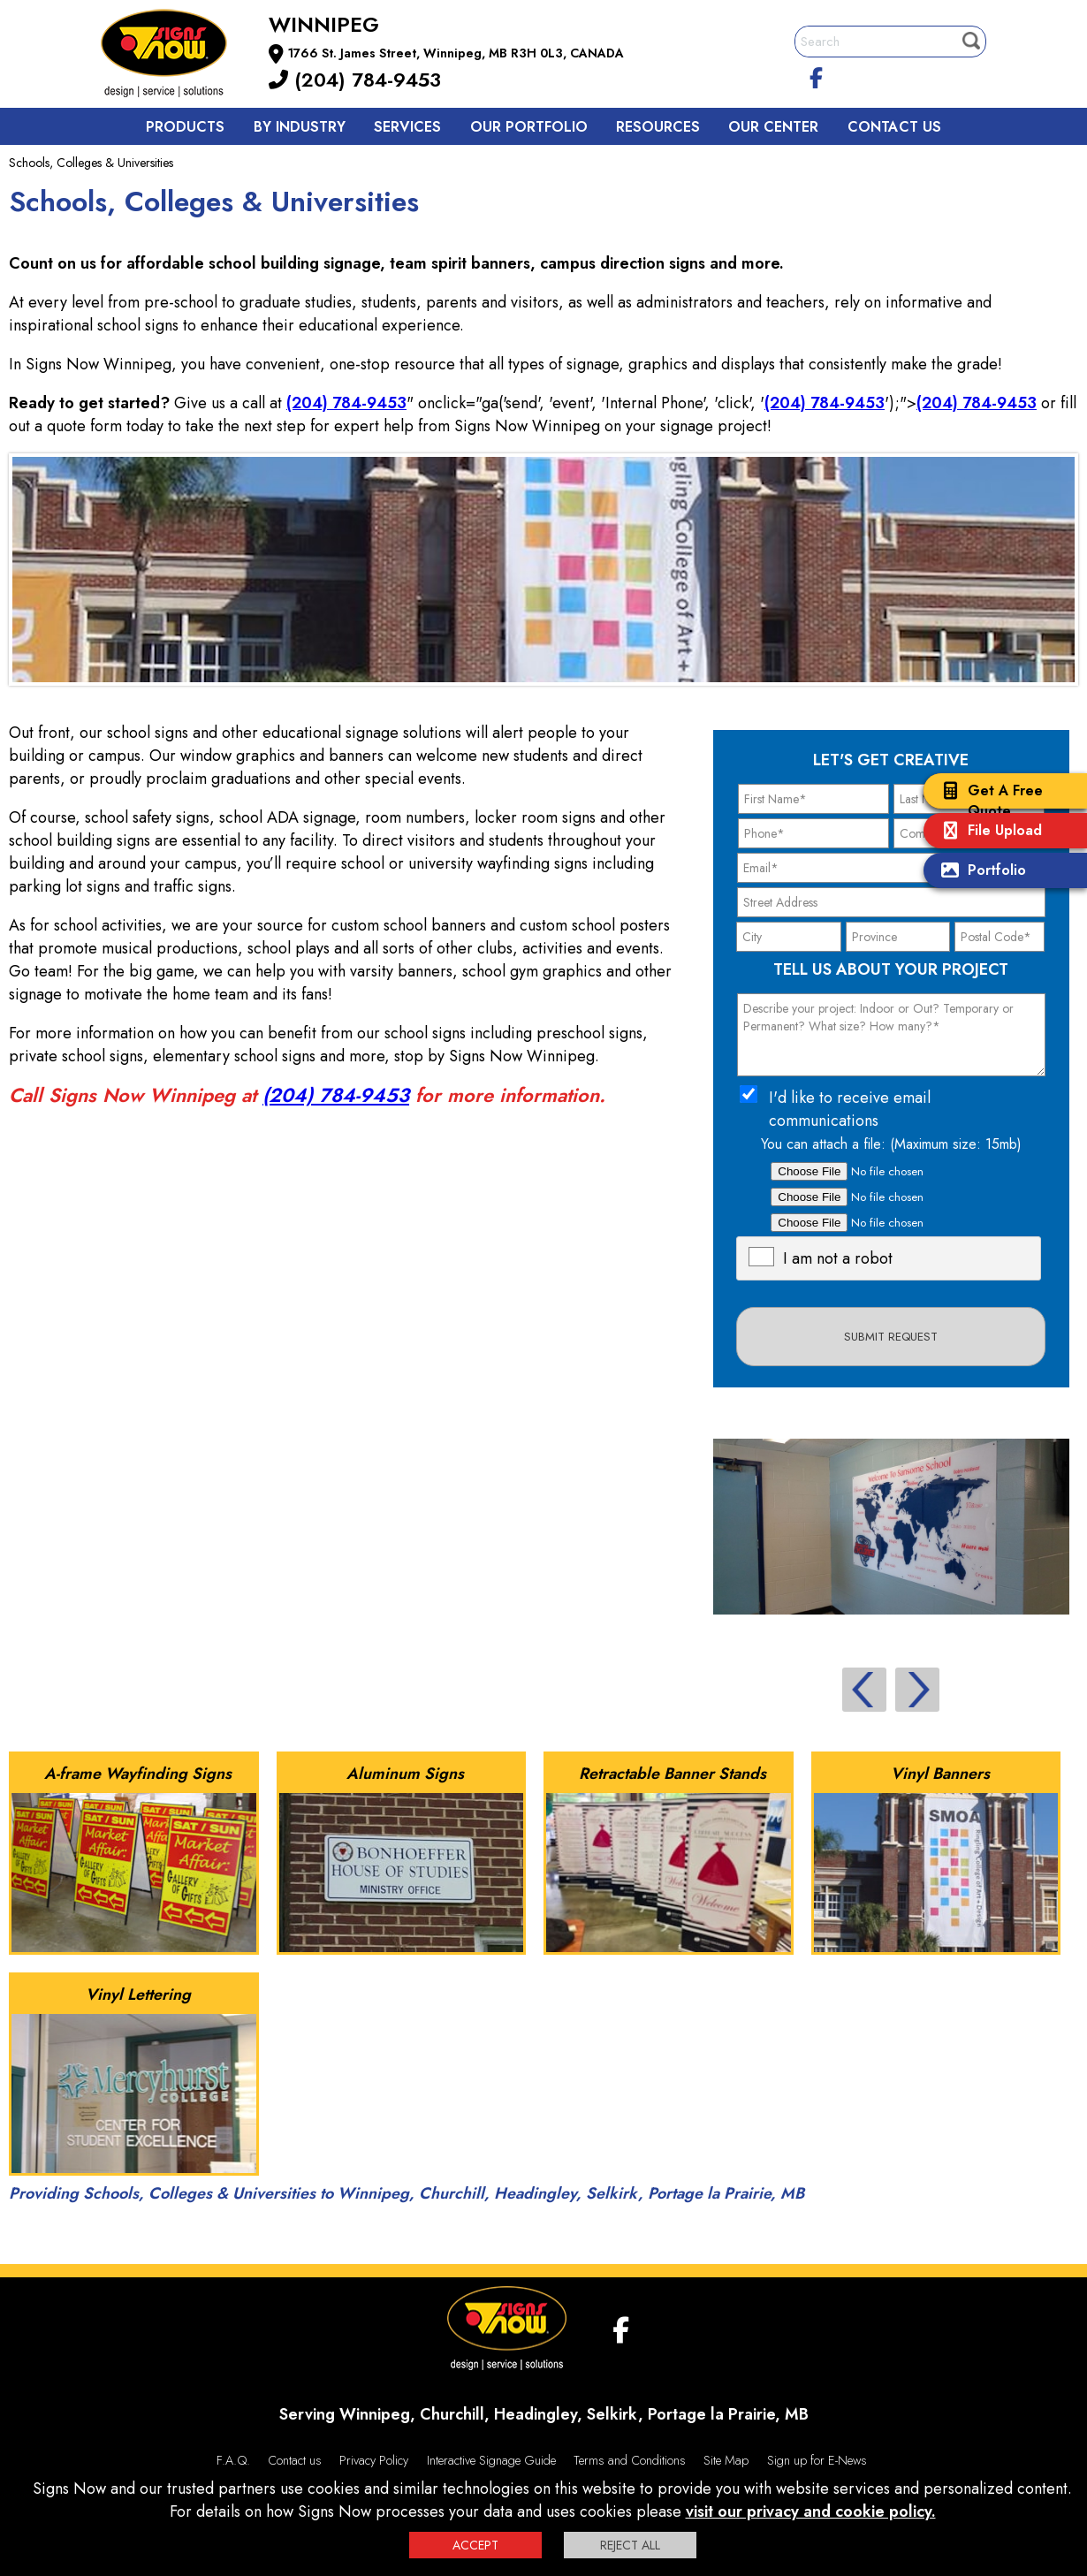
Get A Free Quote (987, 800)
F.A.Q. (233, 2460)
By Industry (300, 127)
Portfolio (979, 872)
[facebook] (816, 75)
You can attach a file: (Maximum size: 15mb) (891, 1144)
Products (185, 127)
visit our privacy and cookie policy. (811, 2511)
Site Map (726, 2460)
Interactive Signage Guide (491, 2460)
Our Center (773, 127)
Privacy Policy (373, 2460)
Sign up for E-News (817, 2460)
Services (407, 127)
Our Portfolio (529, 127)
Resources (658, 127)
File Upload (987, 832)
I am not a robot (838, 1258)
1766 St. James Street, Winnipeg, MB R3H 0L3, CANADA (456, 53)
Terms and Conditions (630, 2460)
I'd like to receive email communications (850, 1109)
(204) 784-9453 (355, 79)
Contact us (894, 127)
